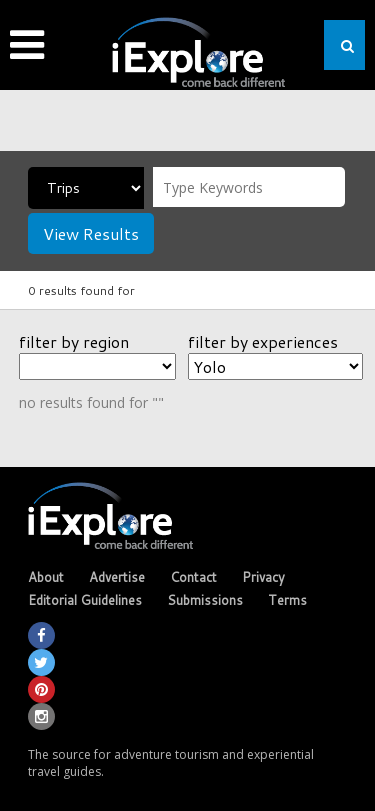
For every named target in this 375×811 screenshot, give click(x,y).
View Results (91, 233)
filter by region (74, 341)
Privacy (263, 577)
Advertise (117, 577)
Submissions (205, 600)
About (46, 577)
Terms (287, 600)
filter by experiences (263, 341)
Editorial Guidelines (85, 600)
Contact (193, 577)
